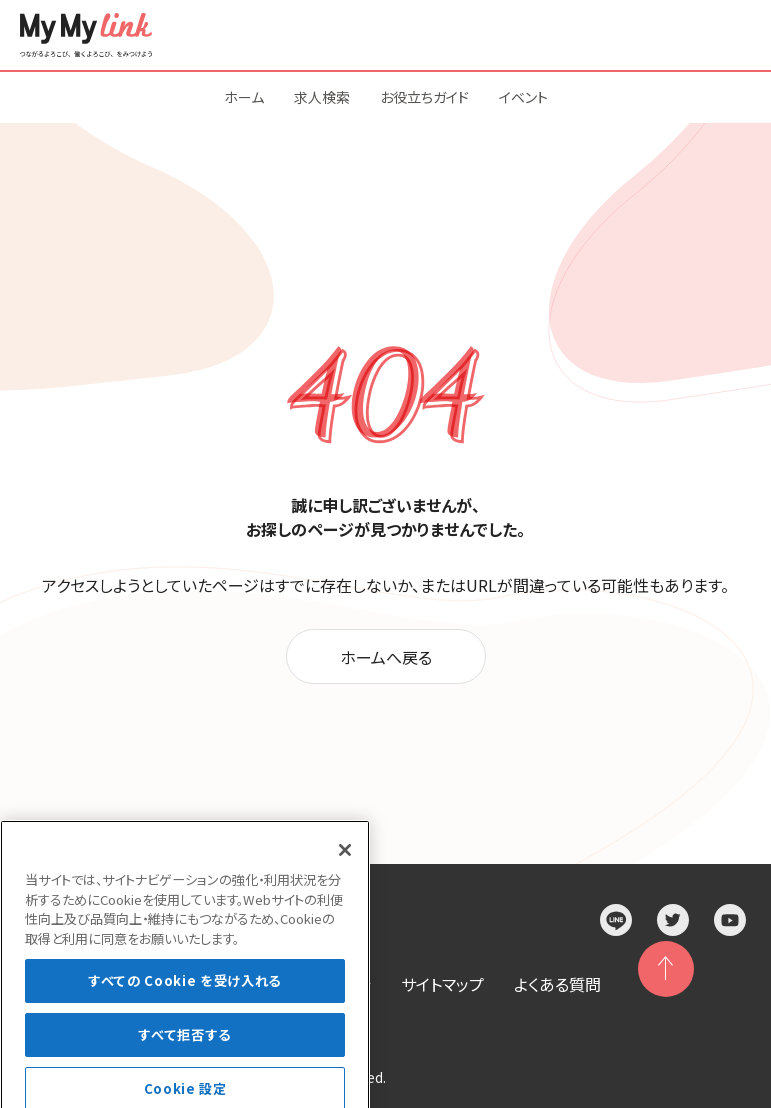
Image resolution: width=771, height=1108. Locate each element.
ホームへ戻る (386, 657)
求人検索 (322, 97)
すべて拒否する (185, 1050)
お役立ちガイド (424, 97)
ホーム (244, 97)
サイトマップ (442, 984)
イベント (523, 97)
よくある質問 (557, 984)
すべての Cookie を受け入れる (185, 997)
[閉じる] (345, 867)
